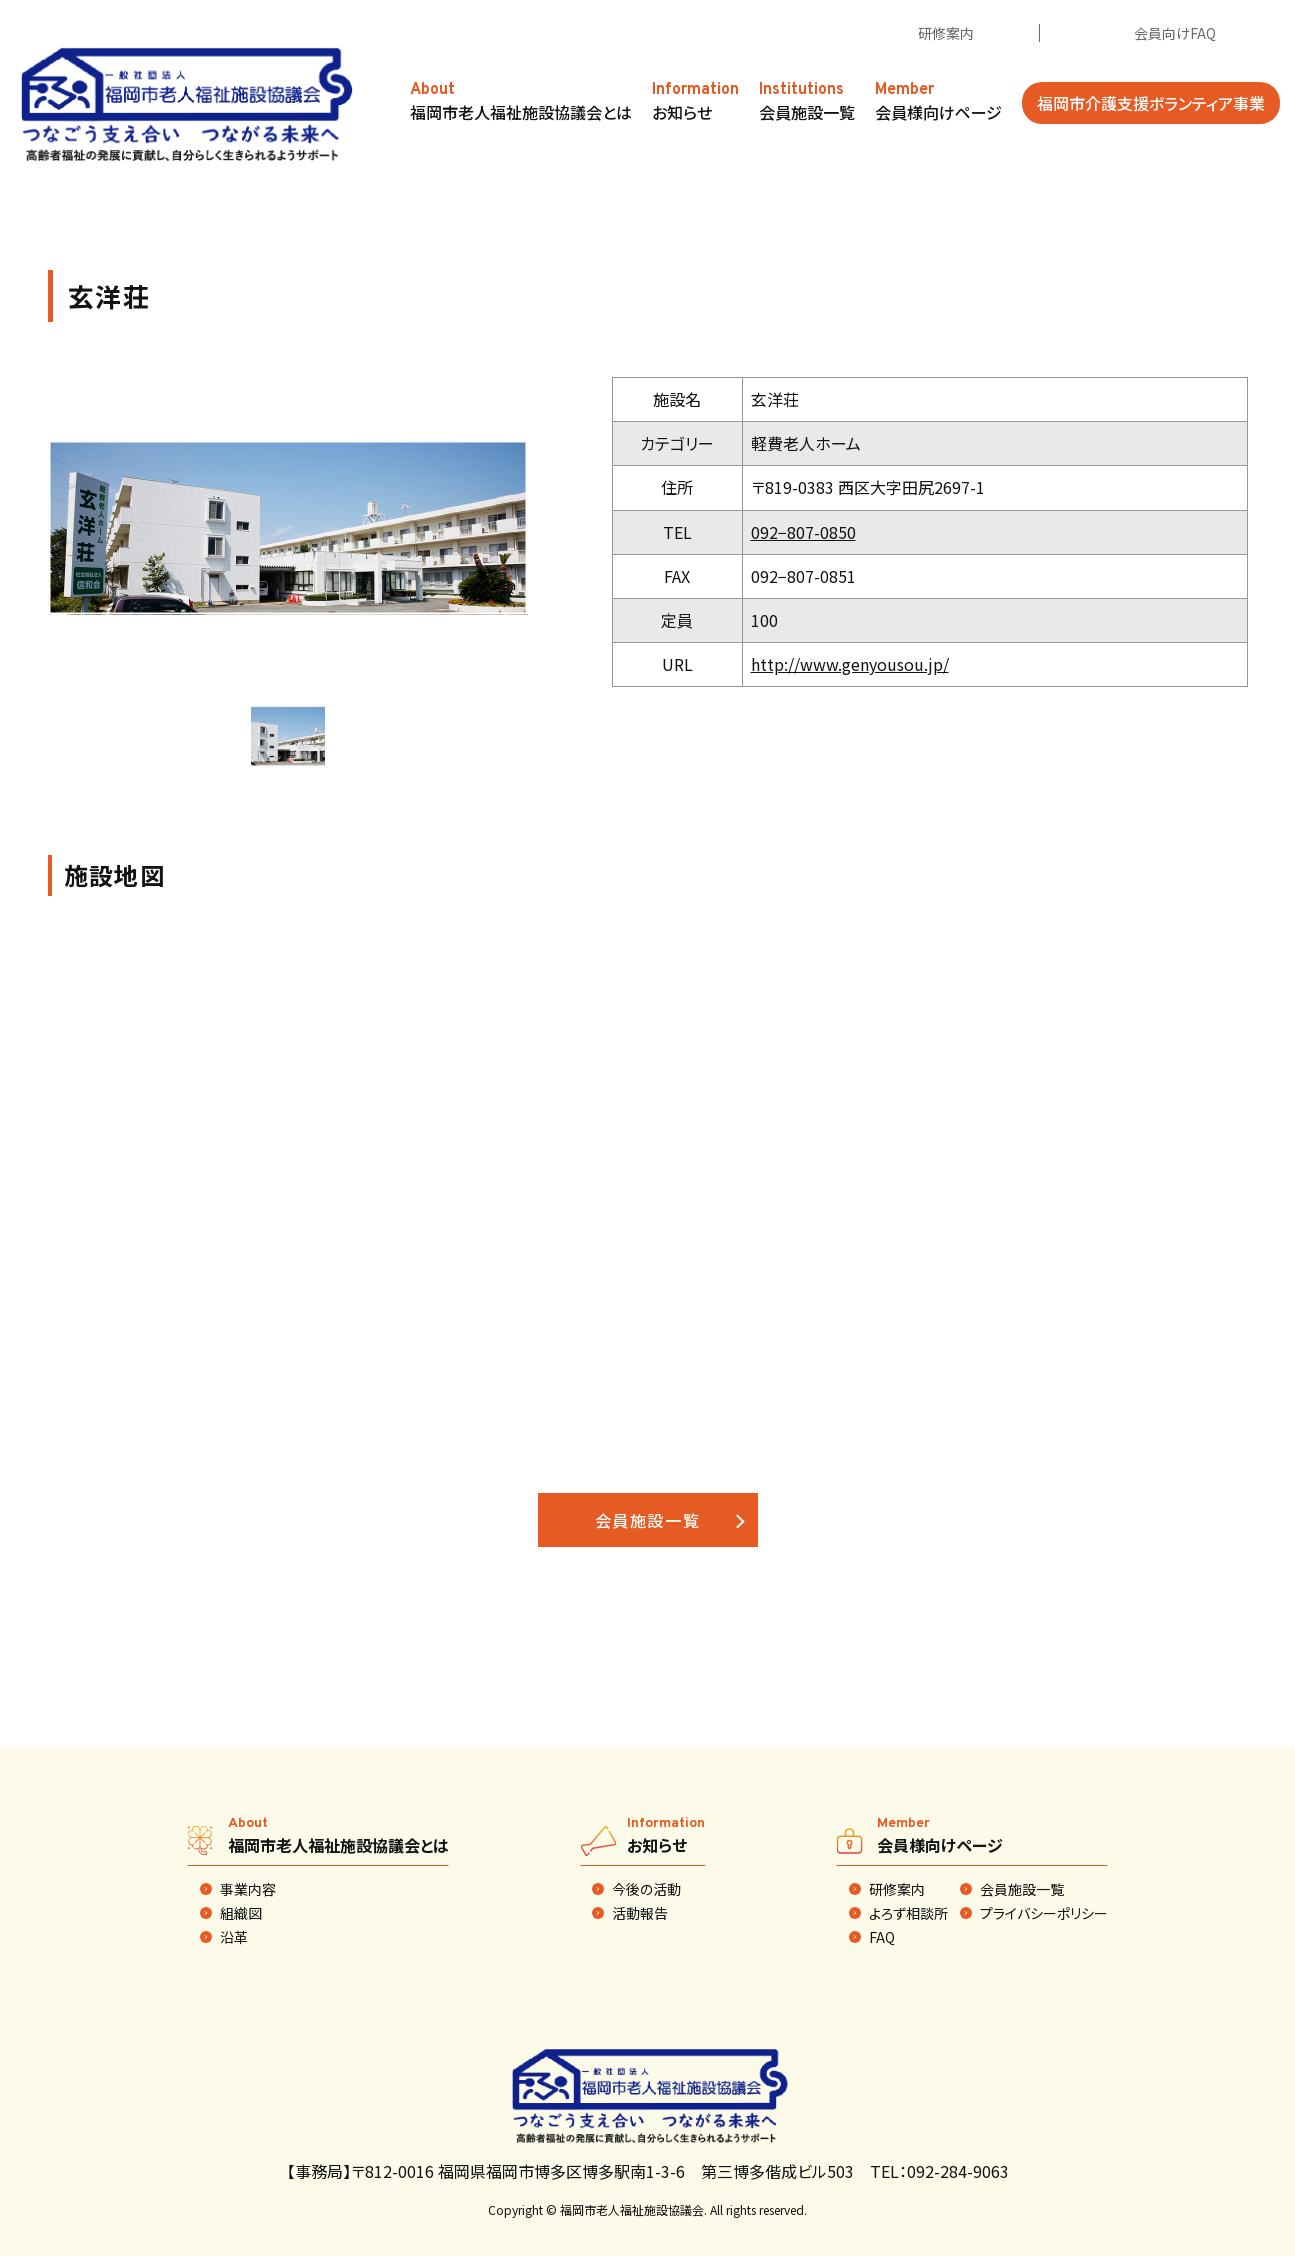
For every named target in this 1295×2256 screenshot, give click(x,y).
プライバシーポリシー (1044, 1913)
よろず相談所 (908, 1913)
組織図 (241, 1913)
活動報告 (640, 1913)
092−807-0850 (803, 532)
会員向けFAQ (1175, 33)
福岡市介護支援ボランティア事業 (1151, 103)
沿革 (234, 1937)
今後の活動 (646, 1889)
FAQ (882, 1937)
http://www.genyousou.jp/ (850, 664)
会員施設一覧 (648, 1520)
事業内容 (248, 1889)
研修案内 (946, 33)
